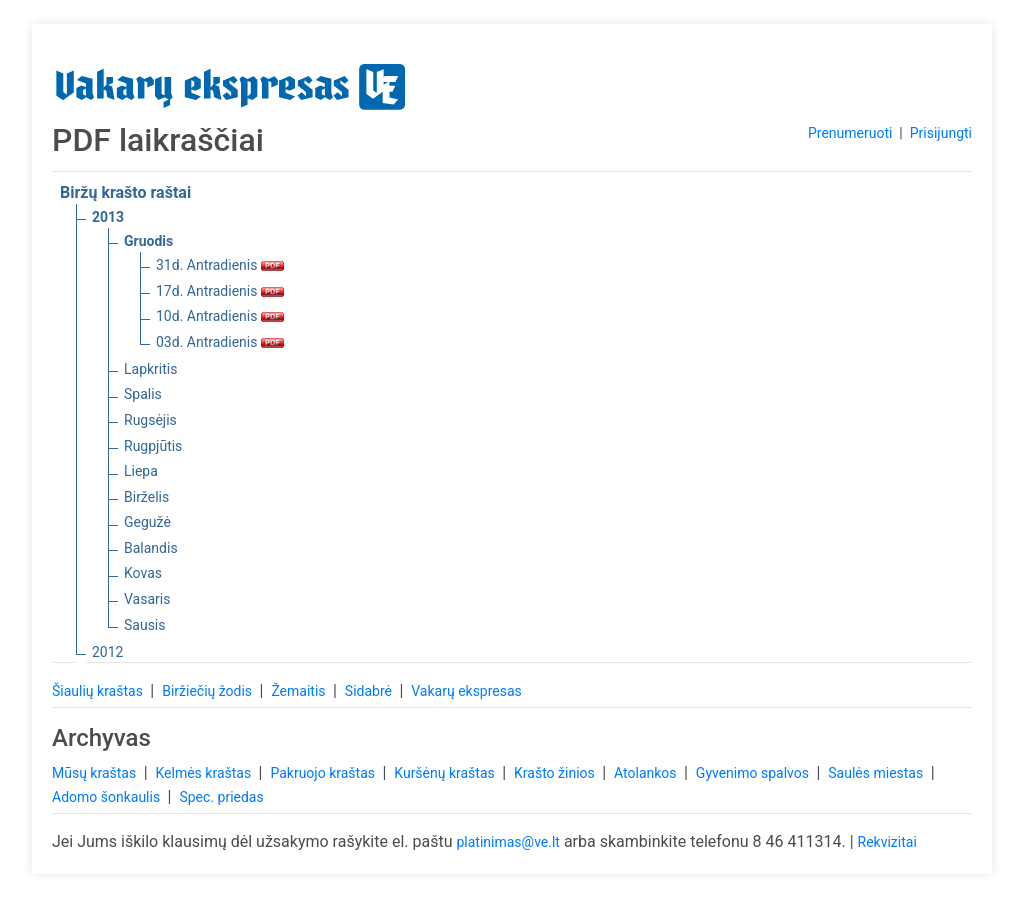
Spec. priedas (221, 797)
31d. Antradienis (220, 265)
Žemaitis (300, 691)
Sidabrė (370, 691)
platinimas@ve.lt (507, 842)
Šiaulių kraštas (99, 691)
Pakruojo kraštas (324, 773)
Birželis (146, 497)
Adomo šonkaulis (108, 797)
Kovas (143, 573)
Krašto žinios (556, 773)
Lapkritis (150, 369)
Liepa (141, 471)
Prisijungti (941, 133)
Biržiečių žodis (208, 691)
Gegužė (147, 522)
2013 (108, 217)
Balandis (151, 548)
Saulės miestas (877, 773)
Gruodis (148, 241)
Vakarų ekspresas (466, 691)
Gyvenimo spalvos (754, 773)
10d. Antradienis (220, 316)
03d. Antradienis (220, 342)
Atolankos (647, 773)
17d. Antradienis (220, 291)
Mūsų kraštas (96, 773)
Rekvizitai (887, 842)
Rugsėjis (150, 420)
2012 (107, 652)
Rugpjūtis (153, 446)
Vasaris (147, 599)
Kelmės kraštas (204, 773)
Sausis (145, 625)
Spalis (143, 394)
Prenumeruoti (850, 133)
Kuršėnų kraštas (446, 773)
